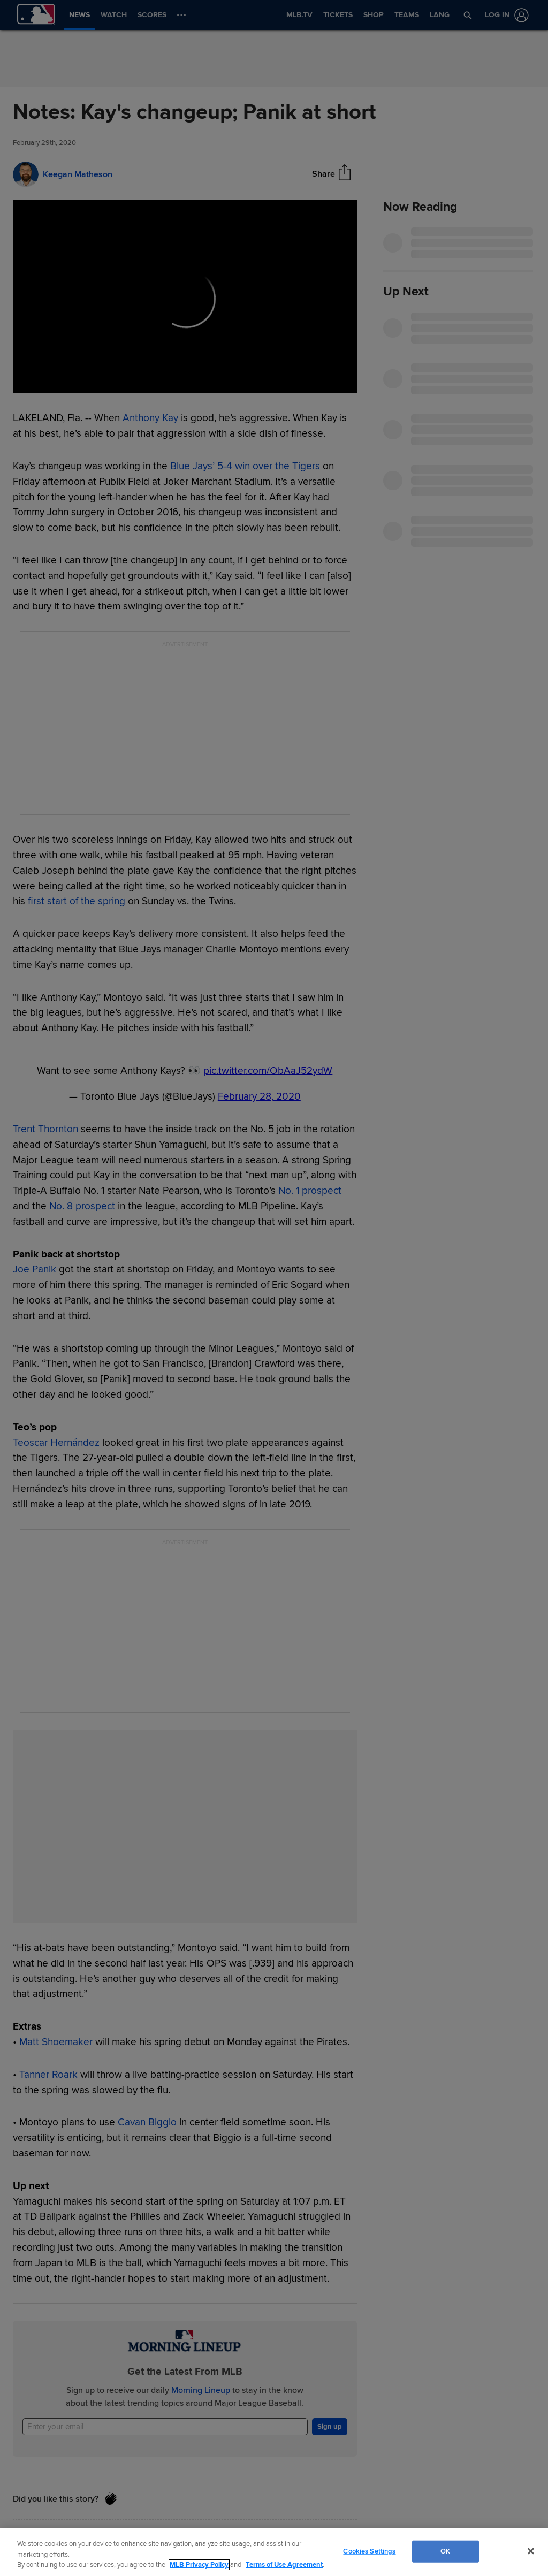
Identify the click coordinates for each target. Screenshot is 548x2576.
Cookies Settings (369, 2551)
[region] (274, 2552)
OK (445, 2551)
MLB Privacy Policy (199, 2564)
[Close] (531, 2551)
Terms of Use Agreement (284, 2564)
